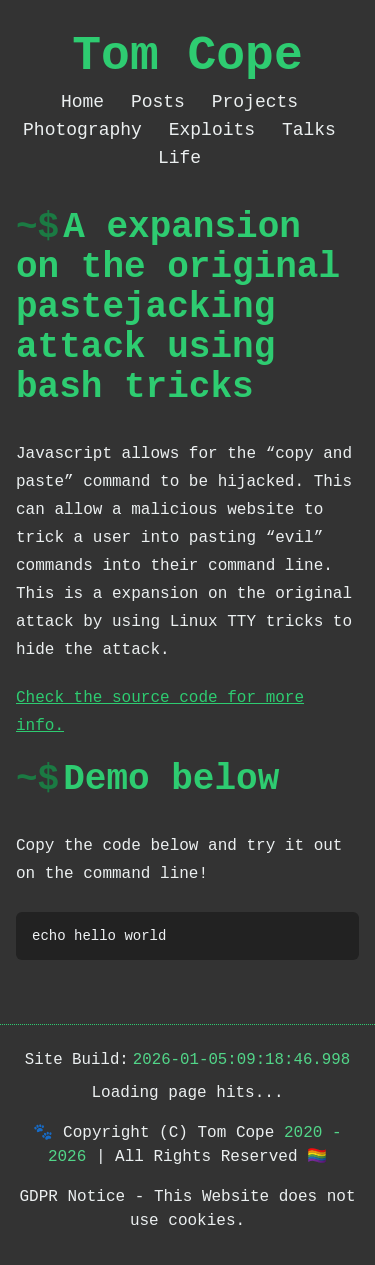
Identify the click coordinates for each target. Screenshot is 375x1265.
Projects (255, 102)
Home (88, 102)
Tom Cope (187, 55)
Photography (88, 130)
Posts (163, 102)
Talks (309, 130)
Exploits (217, 130)
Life (179, 158)
